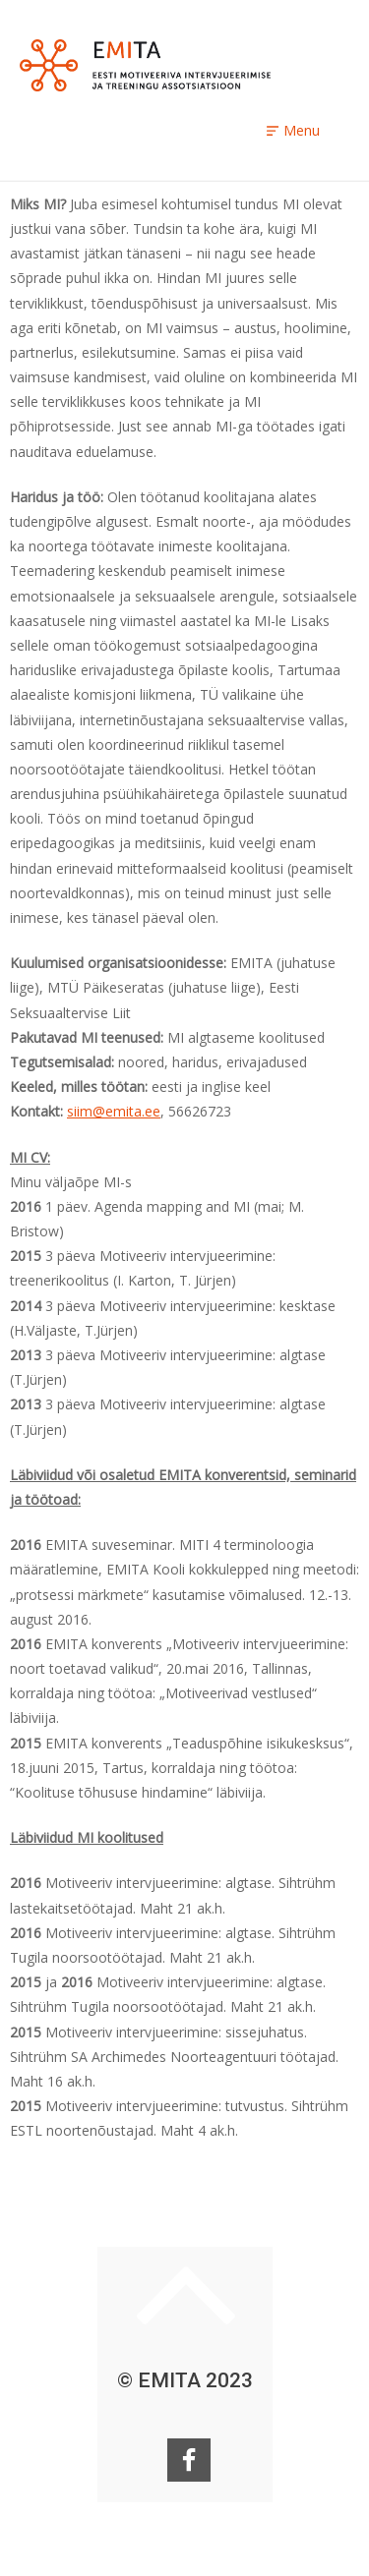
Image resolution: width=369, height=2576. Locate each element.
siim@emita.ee (113, 1111)
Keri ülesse (186, 2294)
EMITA (145, 65)
